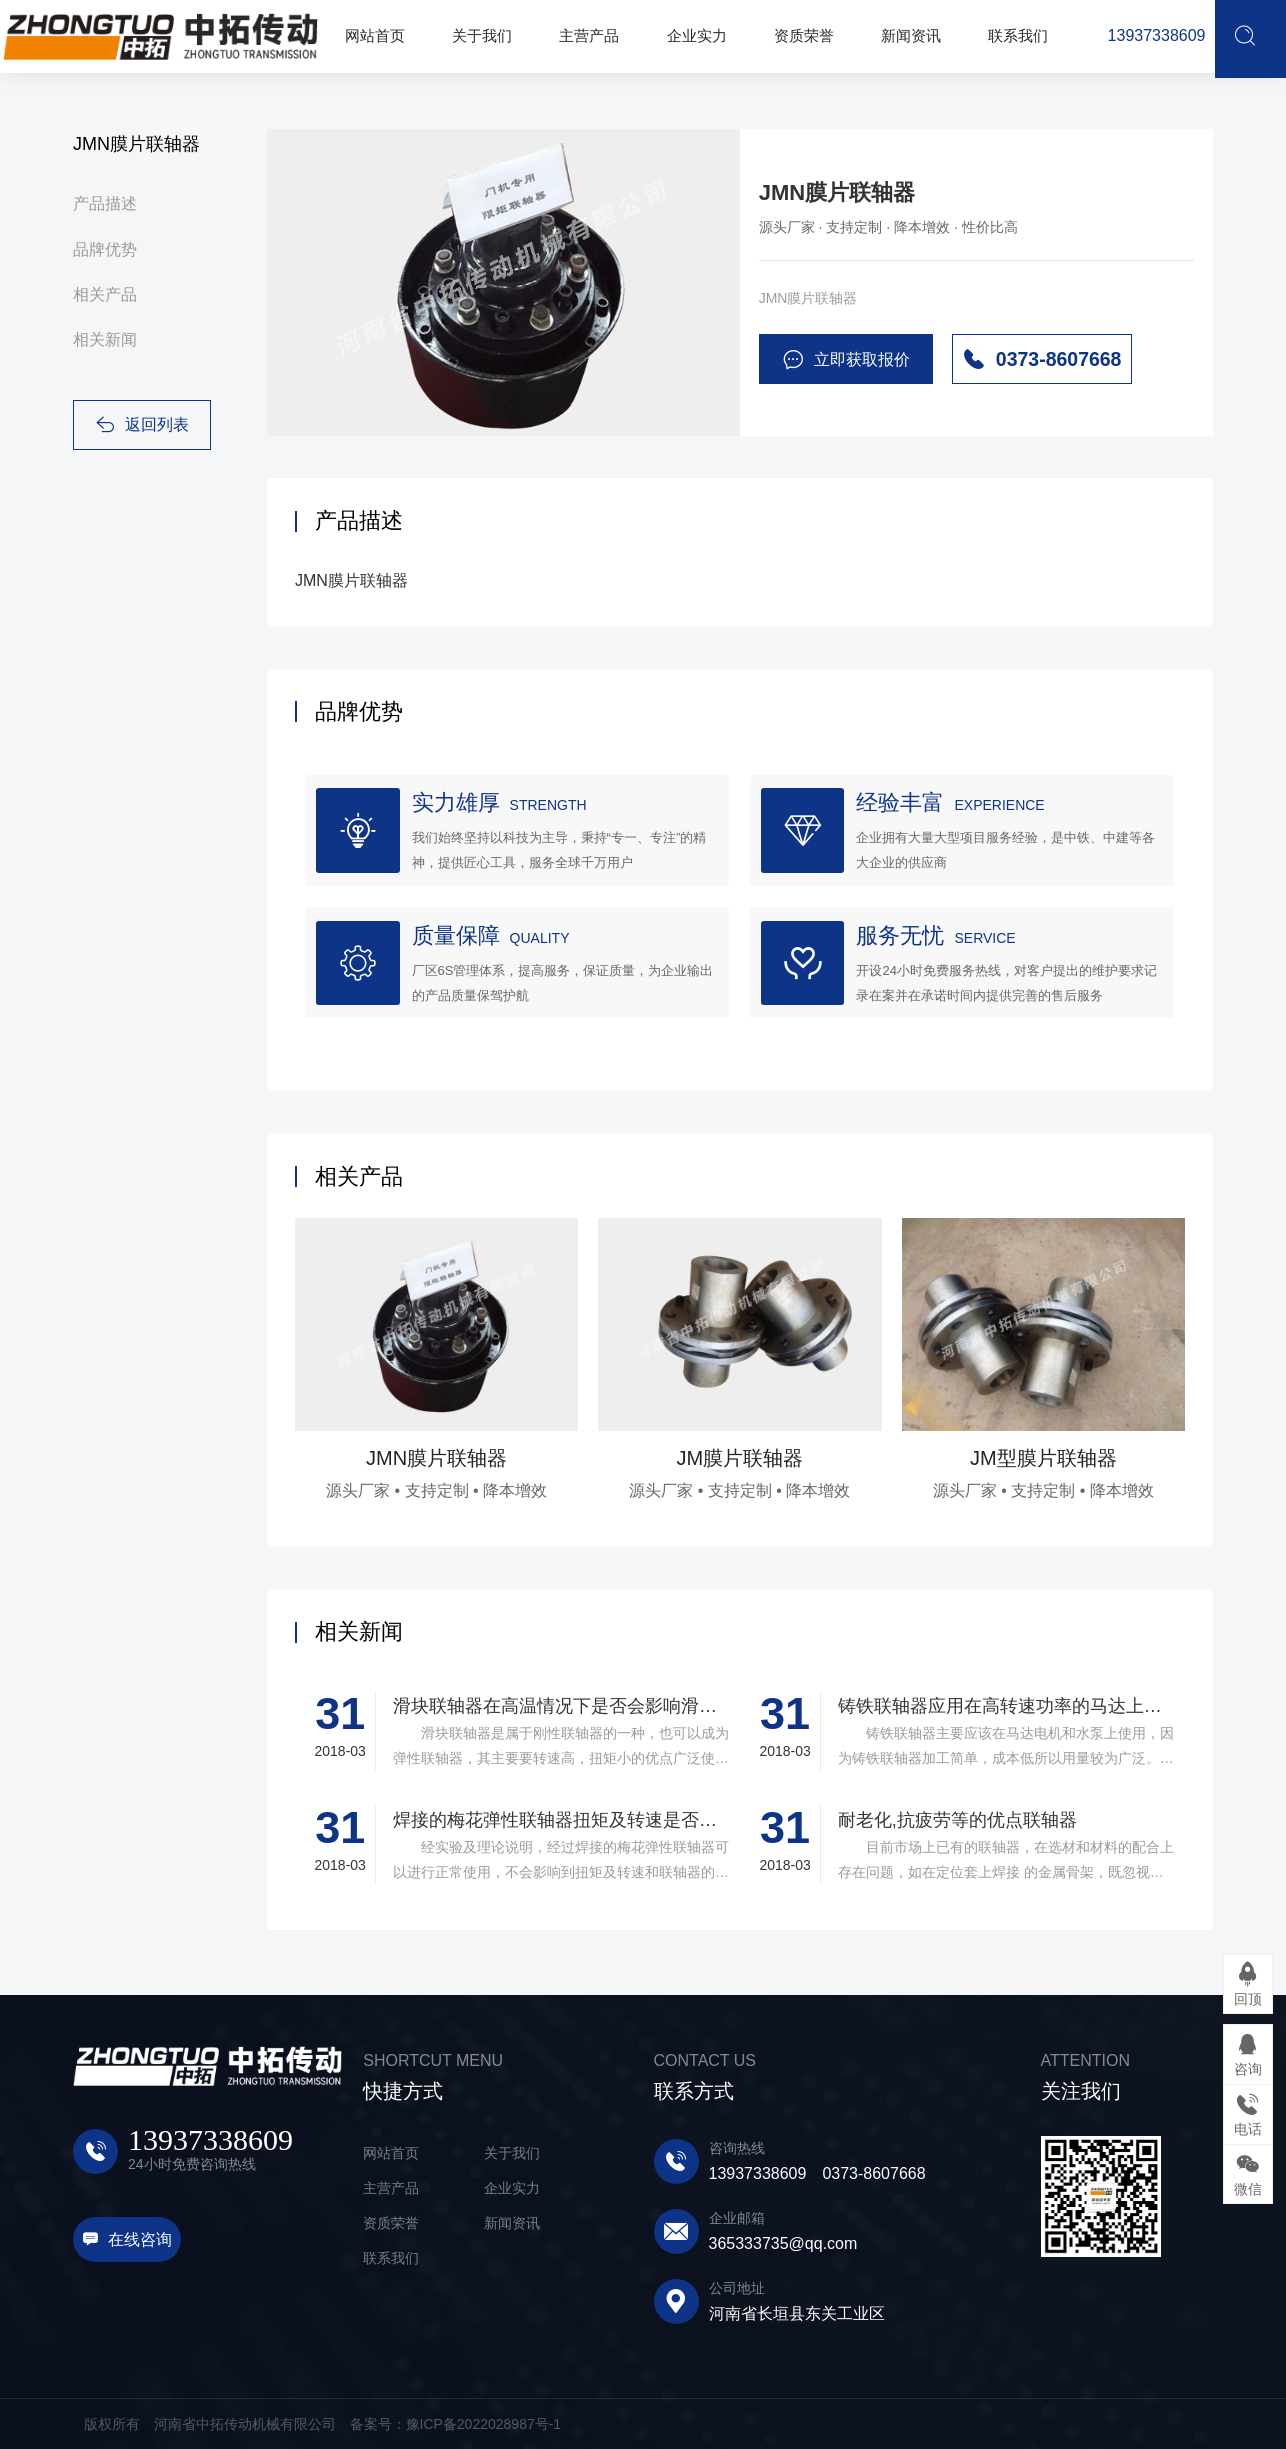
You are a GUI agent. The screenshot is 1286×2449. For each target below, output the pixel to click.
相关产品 (105, 294)
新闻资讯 (512, 2223)
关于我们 (512, 2153)
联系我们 (391, 2258)
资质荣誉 (391, 2223)
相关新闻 (105, 339)
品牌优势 (105, 249)
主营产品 (391, 2188)
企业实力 (512, 2188)
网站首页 (391, 2153)
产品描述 (105, 203)
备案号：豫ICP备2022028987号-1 (456, 2424)
